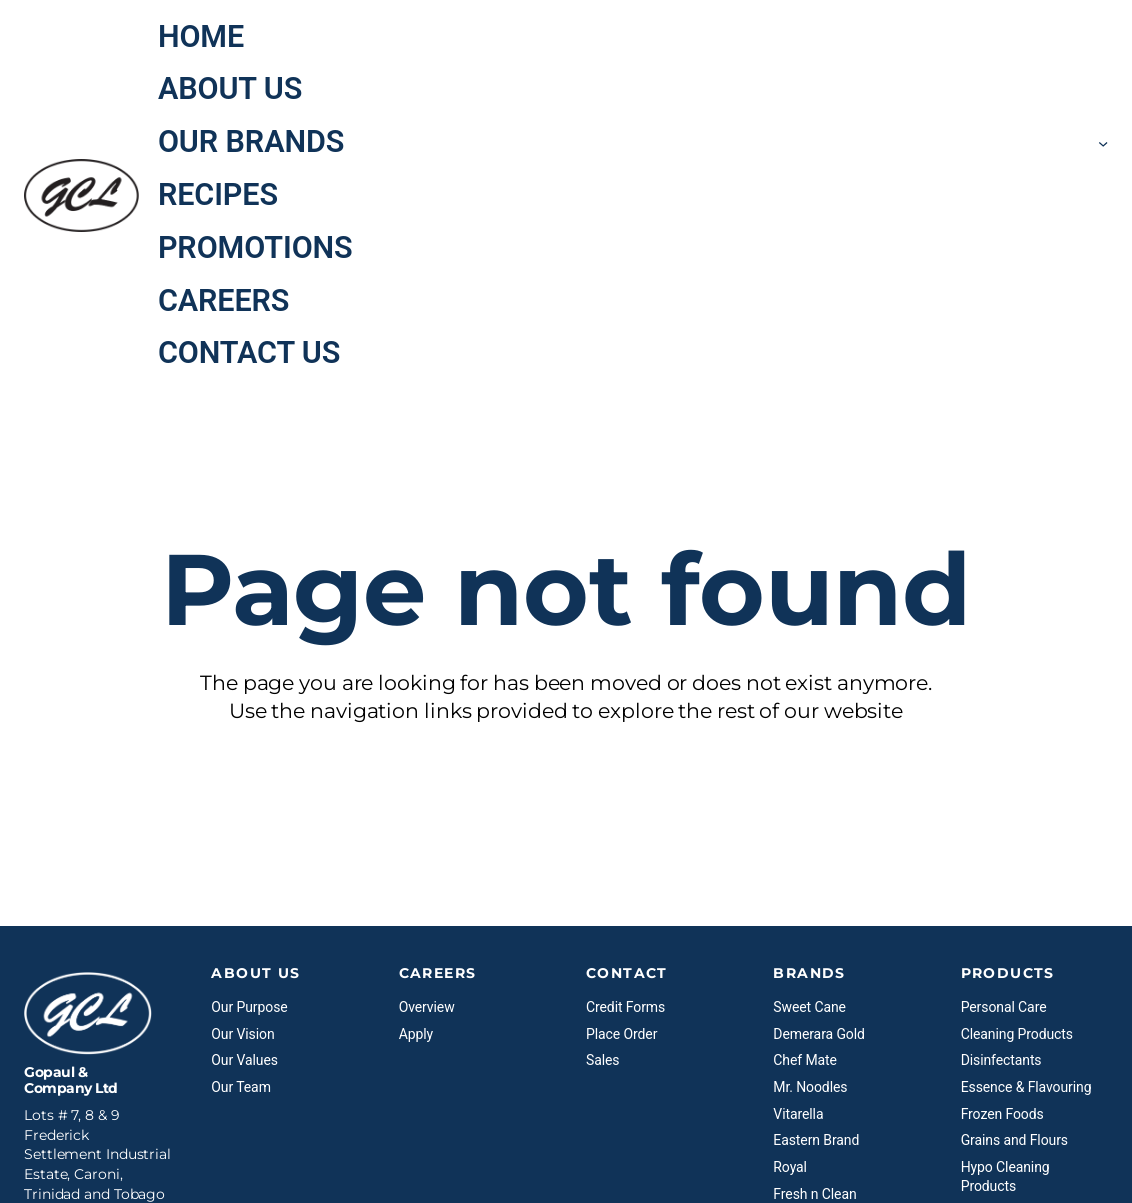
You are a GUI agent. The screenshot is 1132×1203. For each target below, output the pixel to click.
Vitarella (798, 1114)
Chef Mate (805, 1060)
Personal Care (1004, 1007)
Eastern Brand (816, 1140)
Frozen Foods (1002, 1114)
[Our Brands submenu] (1103, 142)
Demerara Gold (818, 1034)
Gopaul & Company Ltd (71, 1080)
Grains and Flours (1014, 1140)
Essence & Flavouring (1026, 1087)
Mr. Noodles (810, 1087)
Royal (790, 1167)
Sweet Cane (809, 1007)
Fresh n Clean (814, 1194)
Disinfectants (1001, 1060)
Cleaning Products (1017, 1034)
